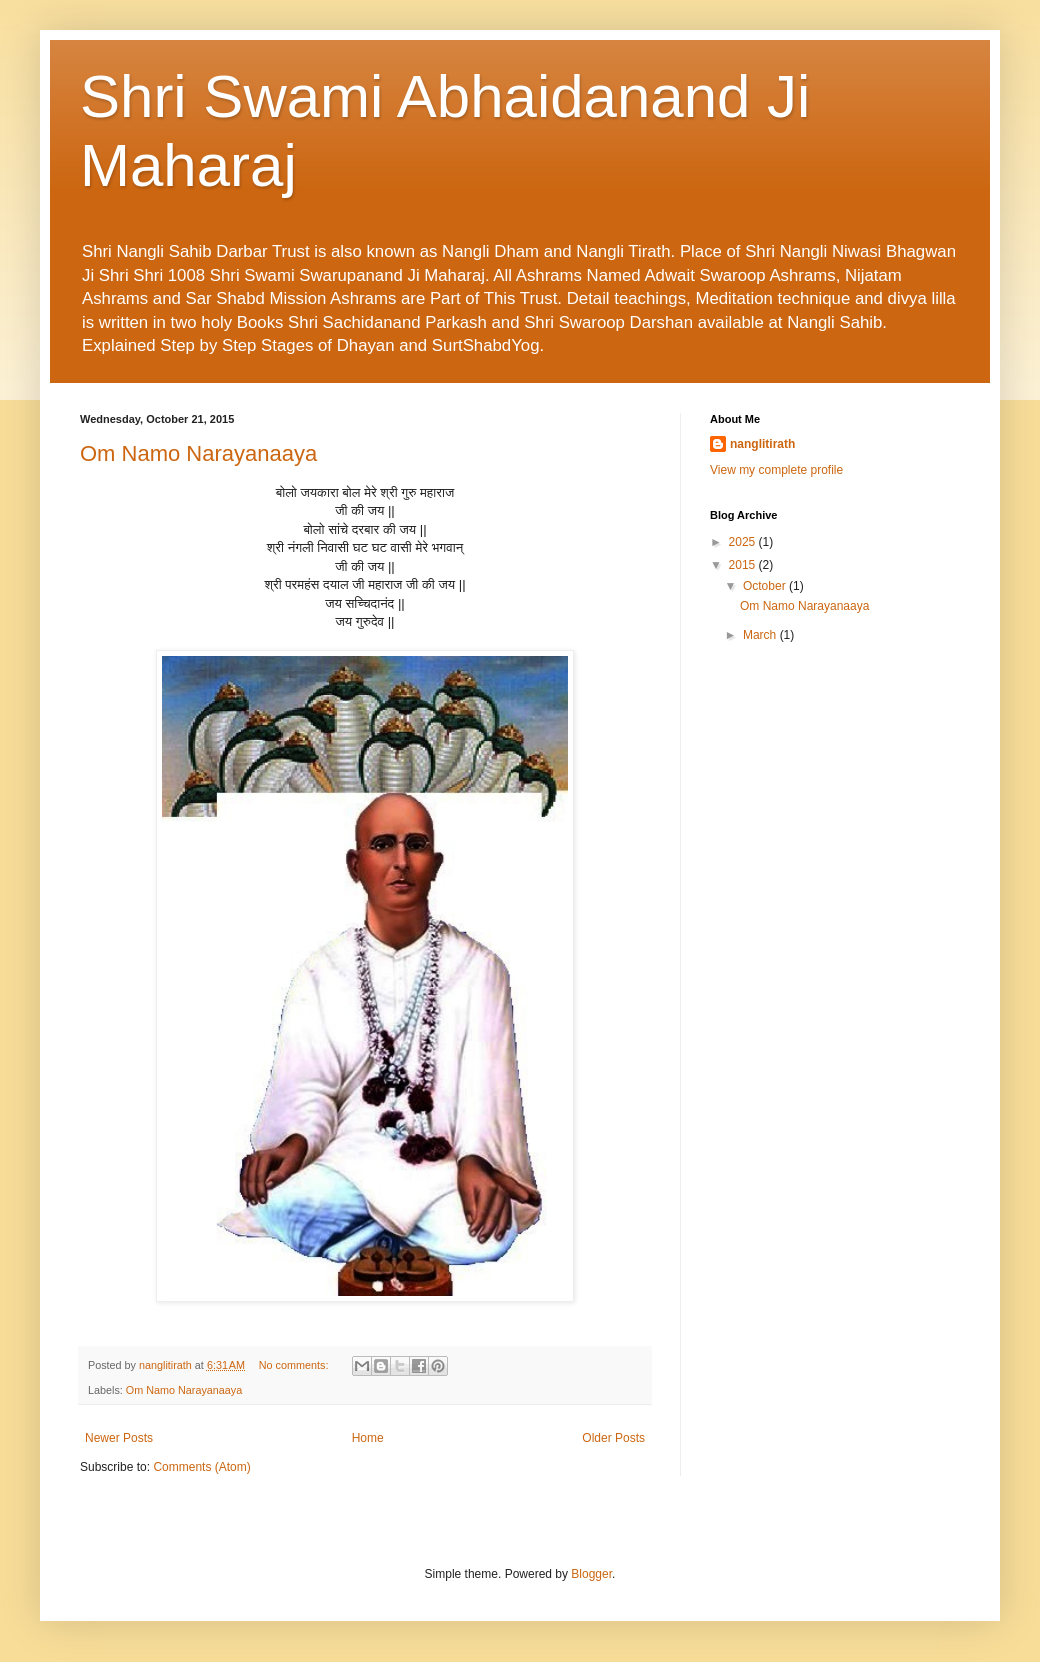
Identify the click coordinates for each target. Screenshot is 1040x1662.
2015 (744, 565)
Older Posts (613, 1438)
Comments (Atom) (201, 1467)
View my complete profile (776, 470)
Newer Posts (119, 1438)
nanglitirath (762, 444)
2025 (744, 542)
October (766, 586)
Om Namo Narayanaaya (198, 453)
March (761, 635)
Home (368, 1438)
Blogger (591, 1574)
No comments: (295, 1365)
